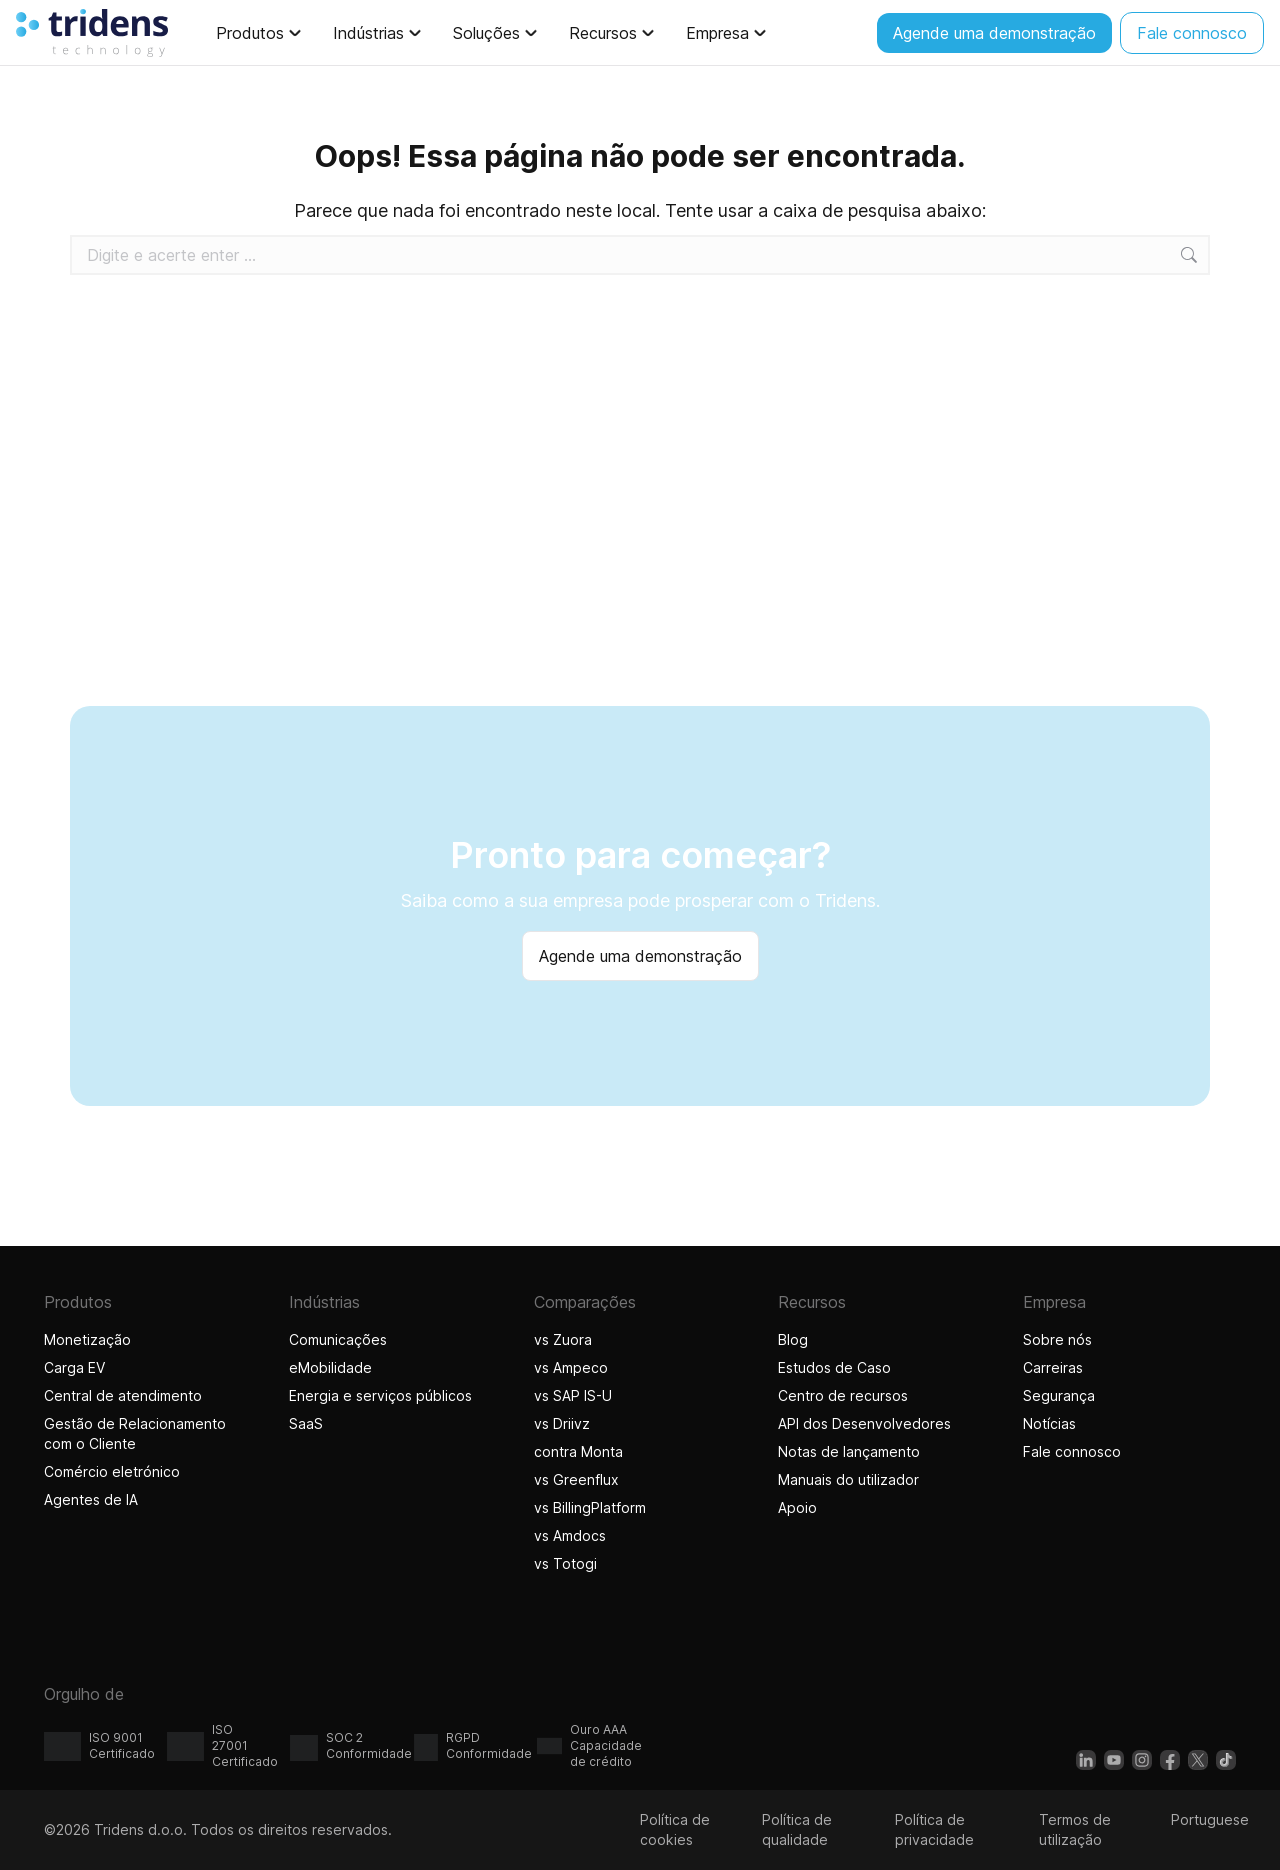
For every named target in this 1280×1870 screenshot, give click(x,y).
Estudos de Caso (834, 1367)
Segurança (1059, 1395)
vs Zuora (563, 1339)
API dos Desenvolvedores (864, 1423)
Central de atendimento (123, 1395)
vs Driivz (562, 1423)
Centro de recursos (843, 1395)
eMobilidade (330, 1367)
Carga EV (74, 1367)
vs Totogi (568, 1563)
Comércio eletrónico (112, 1471)
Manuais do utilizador (848, 1479)
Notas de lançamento (849, 1451)
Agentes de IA (93, 1499)
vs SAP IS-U (573, 1395)
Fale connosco (1072, 1451)
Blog (793, 1339)
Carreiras (1053, 1367)
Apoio (797, 1507)
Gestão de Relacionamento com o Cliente (135, 1433)
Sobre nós (1057, 1339)
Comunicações (338, 1339)
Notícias (1049, 1423)
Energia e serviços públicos (380, 1395)
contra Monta (578, 1451)
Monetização (87, 1339)
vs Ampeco (571, 1367)
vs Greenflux (576, 1479)
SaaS (306, 1423)
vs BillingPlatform (590, 1507)
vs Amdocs (570, 1535)
